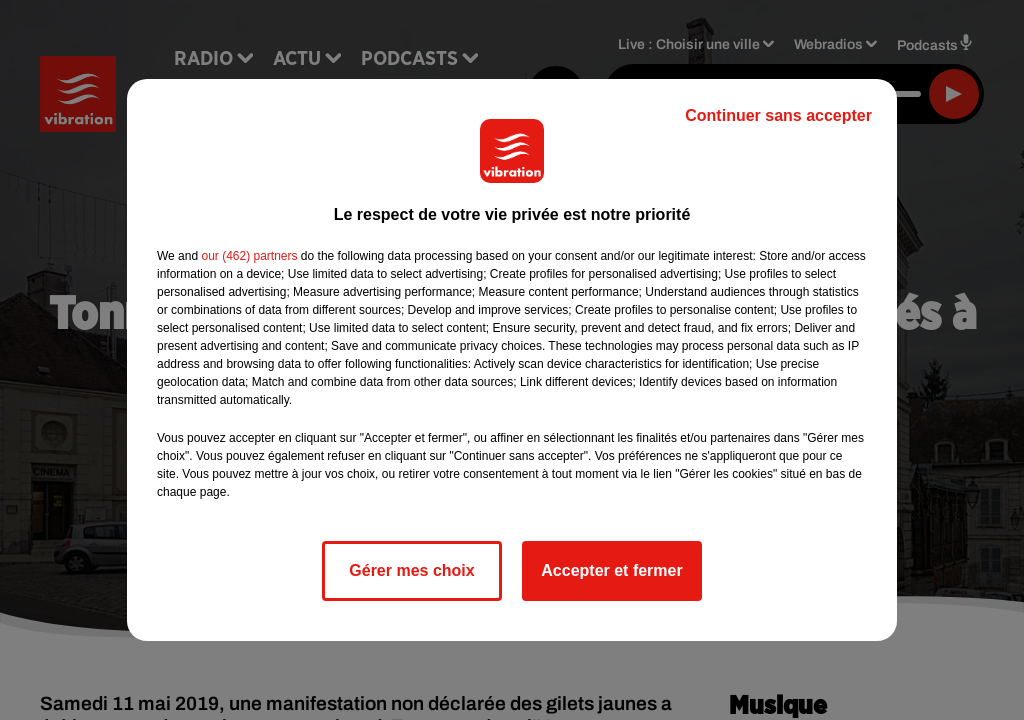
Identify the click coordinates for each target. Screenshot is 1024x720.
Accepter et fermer (611, 570)
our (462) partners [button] (249, 256)
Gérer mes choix (411, 570)
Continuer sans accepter (778, 115)
